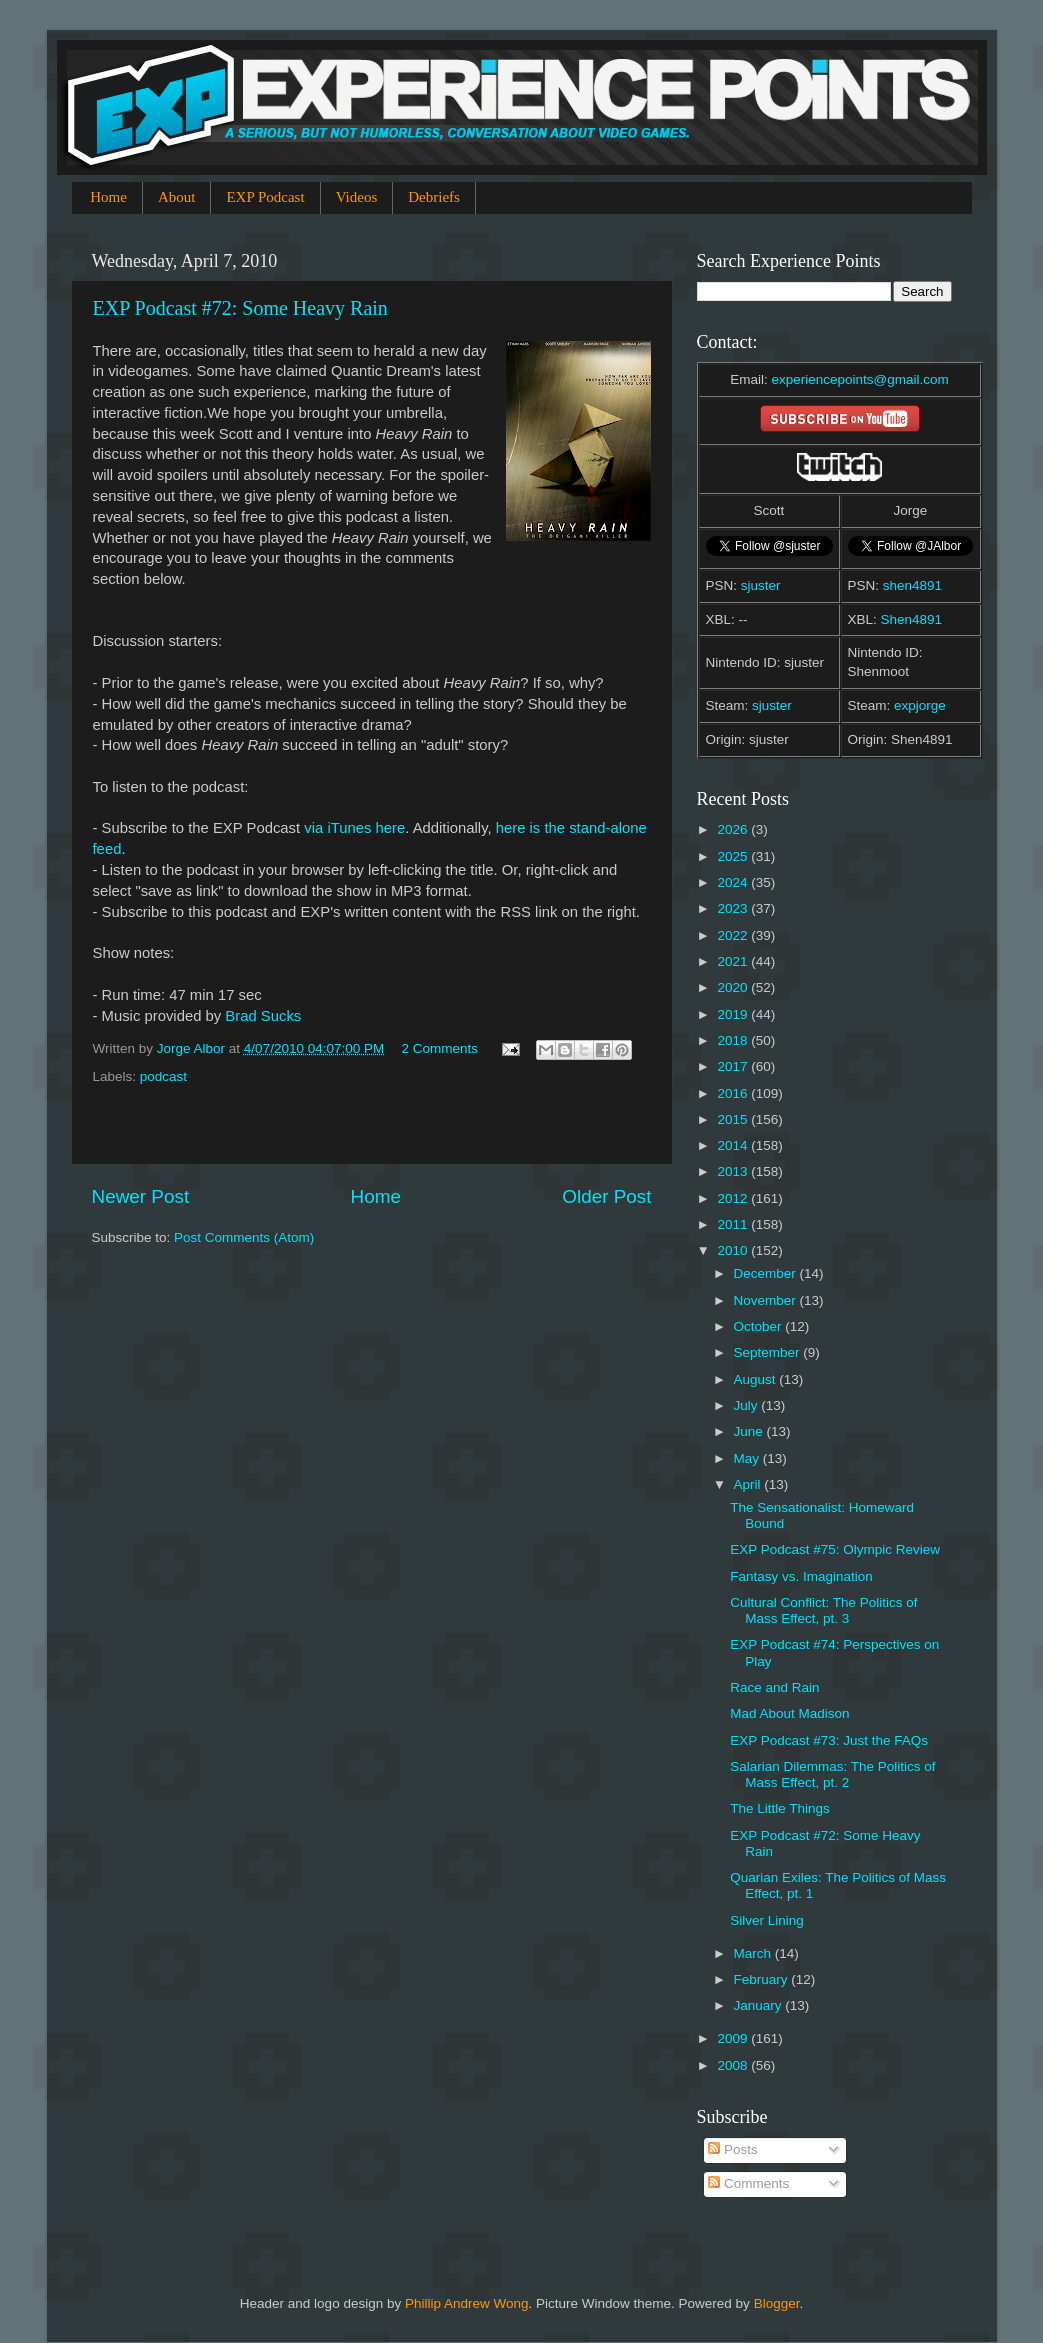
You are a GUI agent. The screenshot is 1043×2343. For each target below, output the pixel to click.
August (757, 1379)
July (748, 1405)
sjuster (761, 585)
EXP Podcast (265, 197)
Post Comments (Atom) (244, 1237)
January (760, 2005)
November (767, 1300)
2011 (734, 1224)
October (760, 1326)
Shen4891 (912, 619)
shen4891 (912, 585)
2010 (734, 1250)
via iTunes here (354, 828)
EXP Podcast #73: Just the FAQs (829, 1740)
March (754, 1953)
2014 (734, 1145)
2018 (734, 1040)
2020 (734, 987)
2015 (734, 1119)
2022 (734, 935)
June (750, 1431)
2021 (734, 961)
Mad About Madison (789, 1713)
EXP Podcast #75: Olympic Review (835, 1549)
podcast (163, 1076)
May (748, 1458)
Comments (748, 2183)
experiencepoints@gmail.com (859, 379)
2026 (734, 829)
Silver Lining (767, 1920)
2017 (734, 1066)
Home (108, 197)
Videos (357, 197)
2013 (734, 1171)
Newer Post (141, 1196)
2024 (734, 882)
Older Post (606, 1196)
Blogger (777, 2303)
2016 (734, 1093)
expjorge (920, 705)
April (749, 1484)
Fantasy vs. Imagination (801, 1576)
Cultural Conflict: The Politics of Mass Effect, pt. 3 (823, 1610)
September (769, 1352)
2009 (734, 2038)
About (177, 197)
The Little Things (780, 1808)
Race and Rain (774, 1687)
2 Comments (439, 1048)
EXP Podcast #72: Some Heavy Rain (240, 308)
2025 (734, 856)
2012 (734, 1198)
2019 (734, 1014)
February (763, 1979)
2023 (734, 908)
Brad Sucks (263, 1016)
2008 (734, 2065)
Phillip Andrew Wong (467, 2303)
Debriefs (434, 197)
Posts (733, 2149)
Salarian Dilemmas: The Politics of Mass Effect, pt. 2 (832, 1774)
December (767, 1273)
